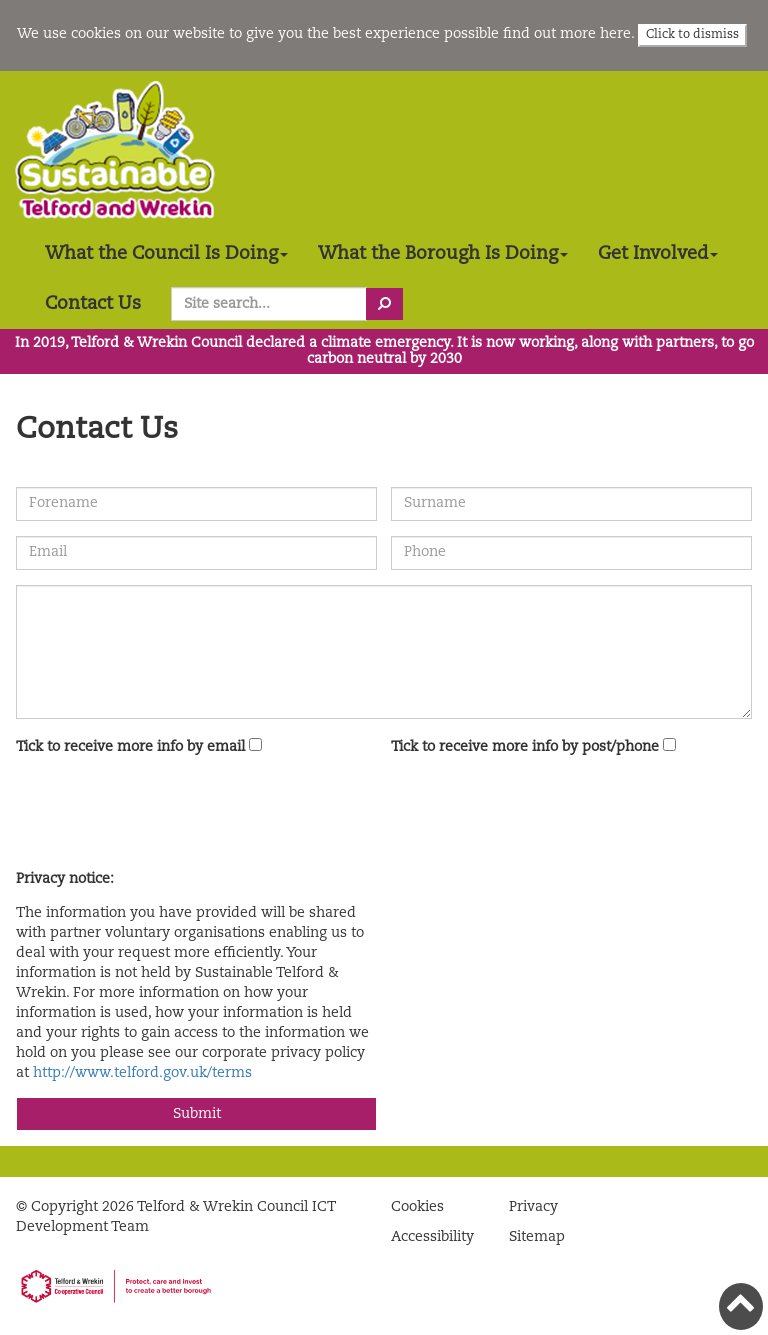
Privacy (533, 1207)
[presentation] (168, 816)
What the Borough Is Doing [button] (443, 254)
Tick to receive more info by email (130, 747)
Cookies (417, 1207)
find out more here (567, 34)
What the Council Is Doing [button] (166, 254)
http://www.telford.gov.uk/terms (142, 1073)
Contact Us (93, 304)
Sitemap (537, 1237)
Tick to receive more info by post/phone (525, 747)
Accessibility (432, 1237)
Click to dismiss (692, 35)
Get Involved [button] (658, 254)
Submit (197, 1114)
